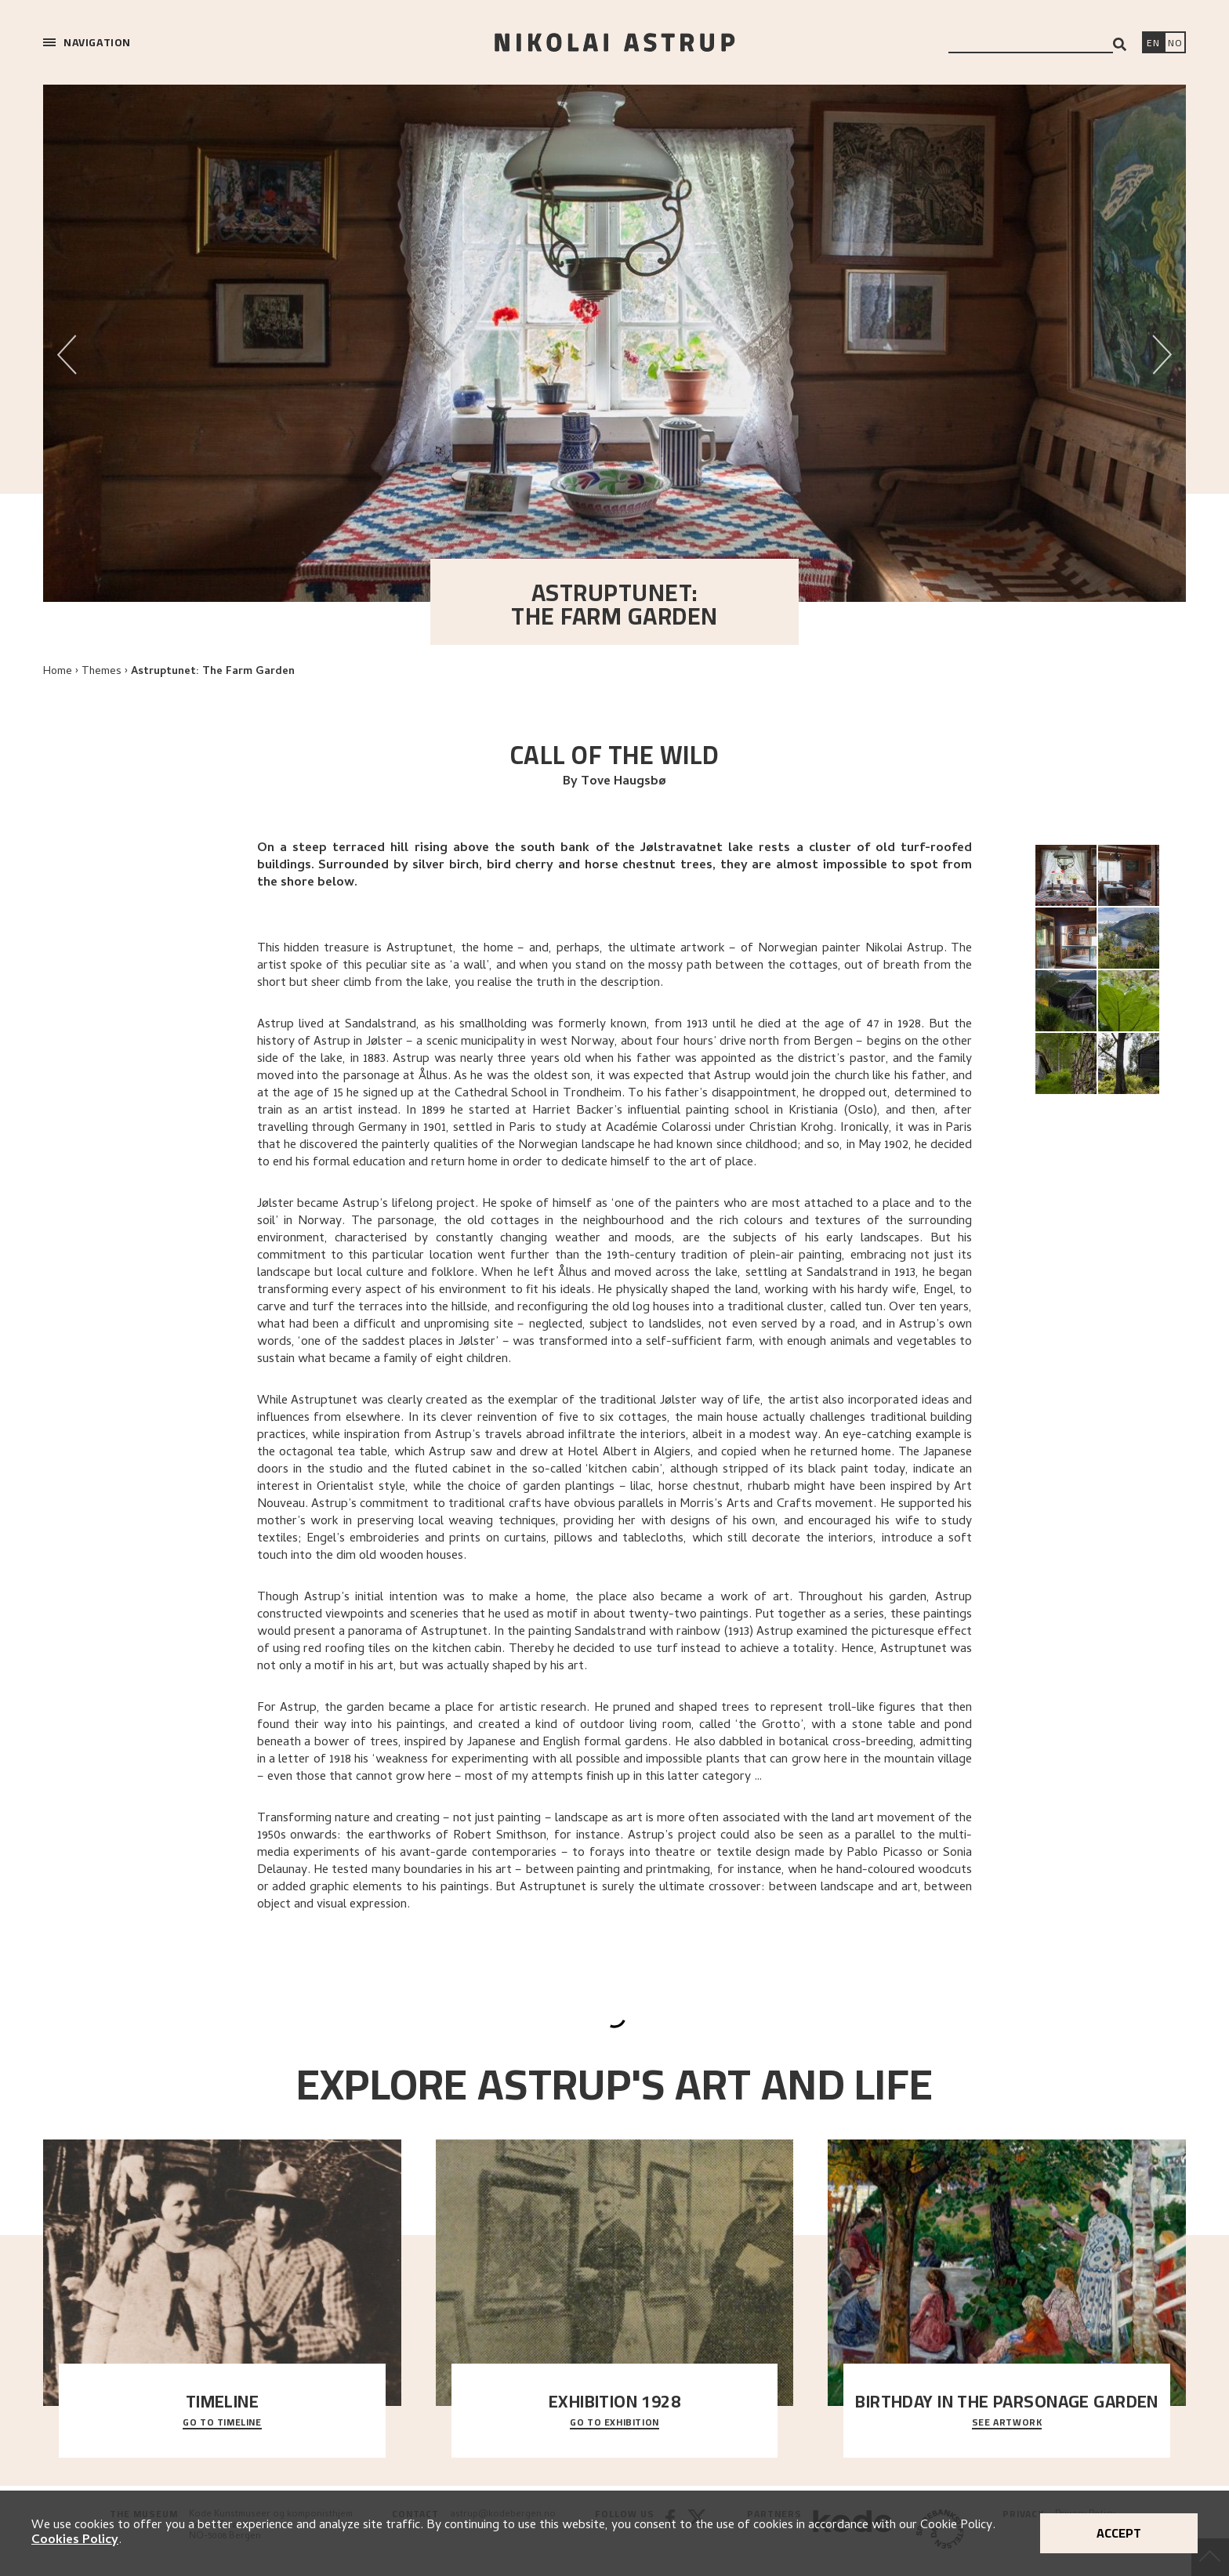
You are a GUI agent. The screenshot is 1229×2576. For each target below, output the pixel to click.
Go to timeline (222, 2423)
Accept (1119, 2533)
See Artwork (1007, 2423)
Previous (66, 346)
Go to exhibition (614, 2423)
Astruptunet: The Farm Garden (213, 672)
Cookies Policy (74, 2541)
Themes (101, 672)
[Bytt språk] (1175, 44)
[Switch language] (1153, 44)
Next (1162, 346)
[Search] (1119, 44)
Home (57, 672)
